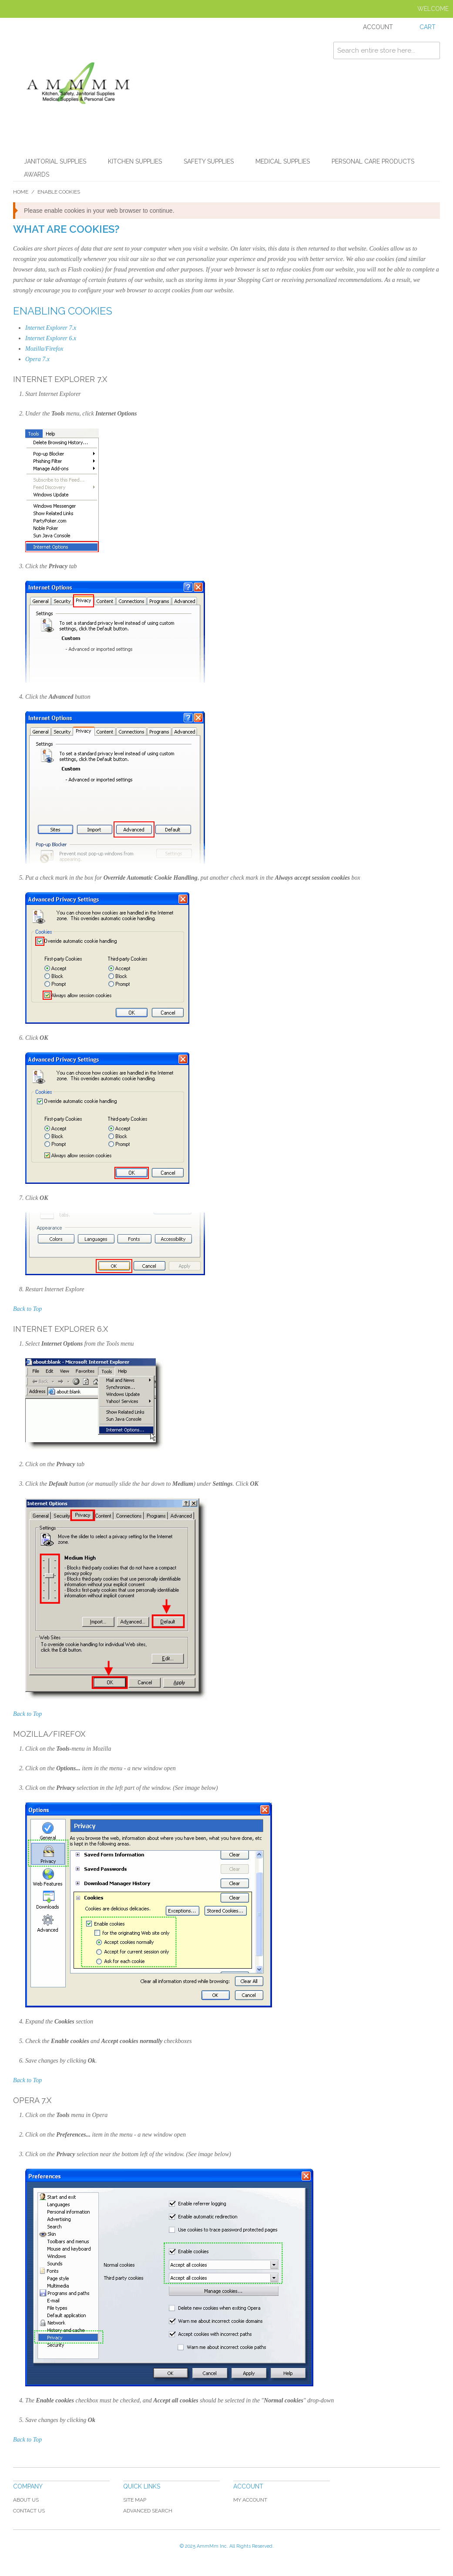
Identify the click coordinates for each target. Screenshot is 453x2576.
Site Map (134, 2500)
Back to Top (27, 1309)
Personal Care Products (373, 161)
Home (20, 192)
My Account (250, 2500)
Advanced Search (147, 2511)
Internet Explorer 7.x (50, 328)
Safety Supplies (209, 161)
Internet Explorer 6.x (50, 338)
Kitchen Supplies (135, 161)
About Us (26, 2500)
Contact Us (29, 2511)
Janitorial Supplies (55, 161)
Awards (36, 174)
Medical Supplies (282, 161)
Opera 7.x (37, 359)
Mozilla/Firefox (44, 348)
